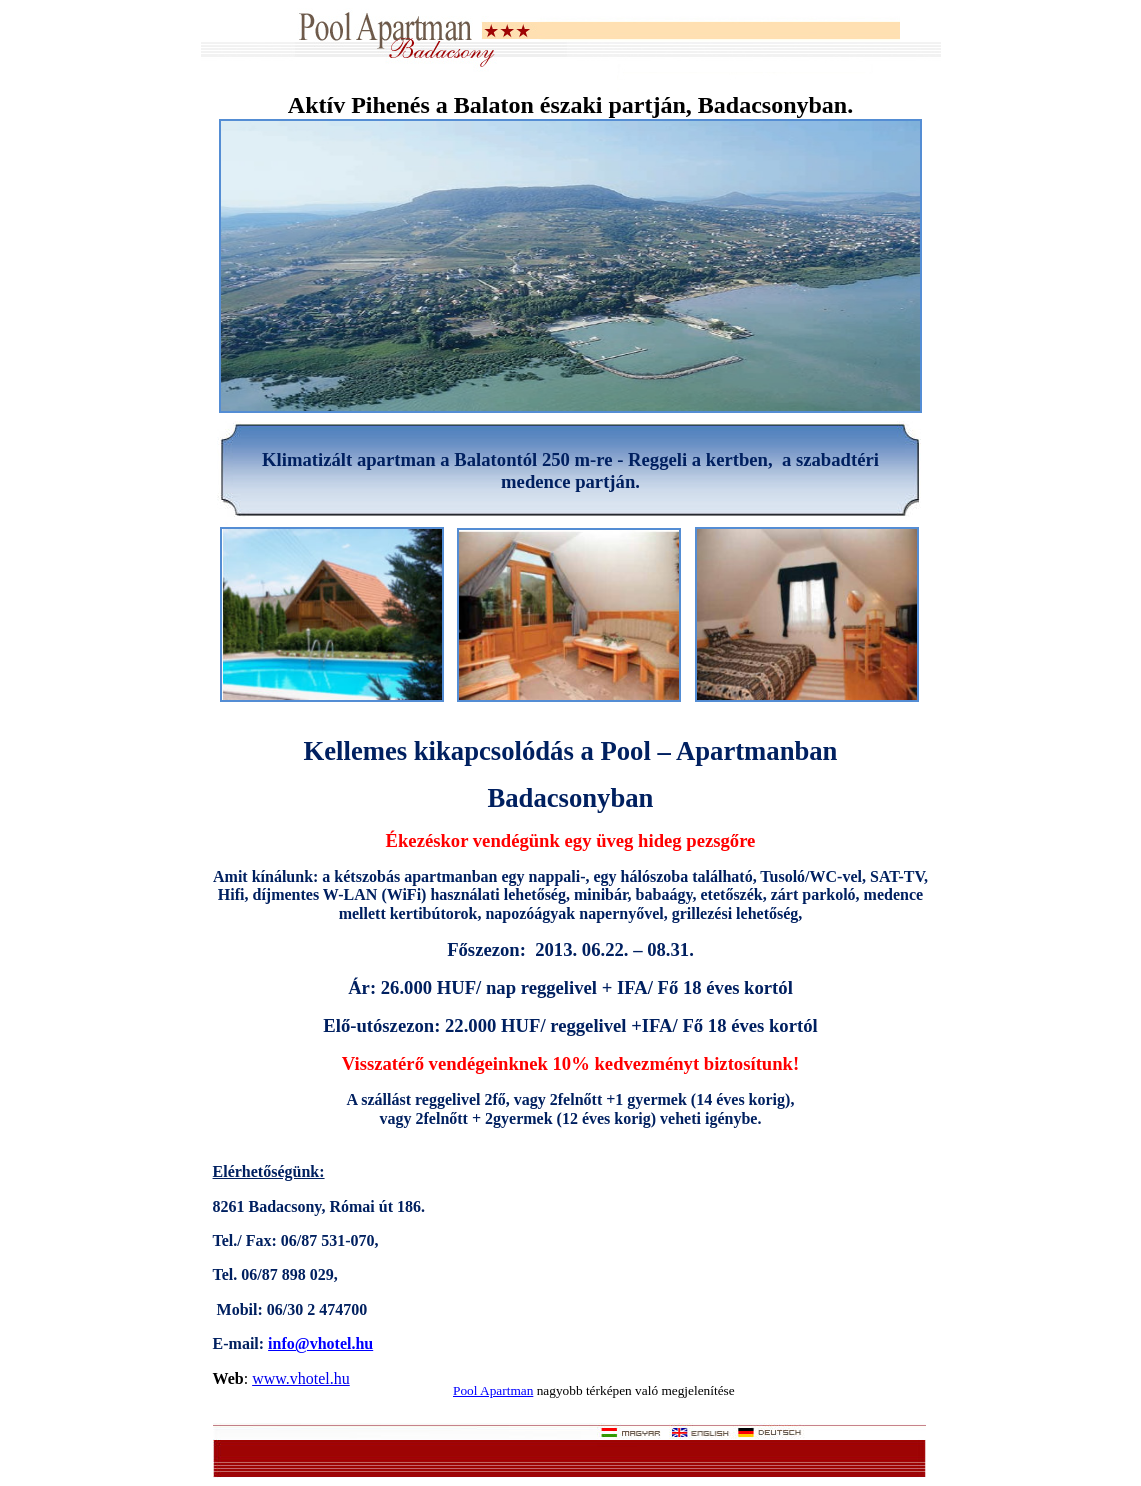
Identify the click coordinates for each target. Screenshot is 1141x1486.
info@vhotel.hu (320, 1343)
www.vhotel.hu (301, 1378)
